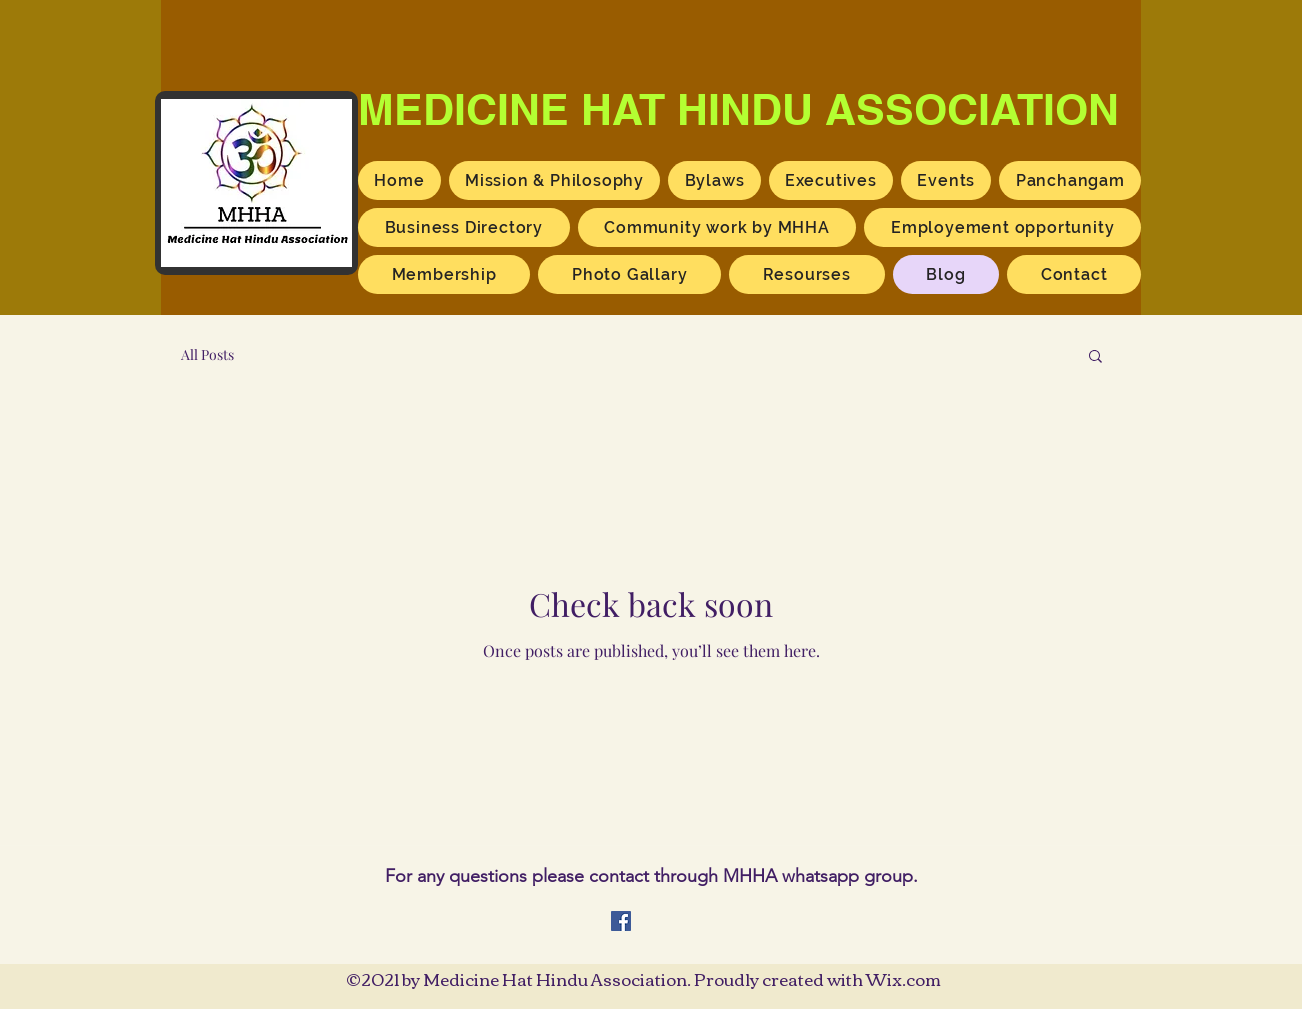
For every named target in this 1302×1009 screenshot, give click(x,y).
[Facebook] (621, 921)
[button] (1095, 357)
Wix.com (903, 978)
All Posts (207, 354)
